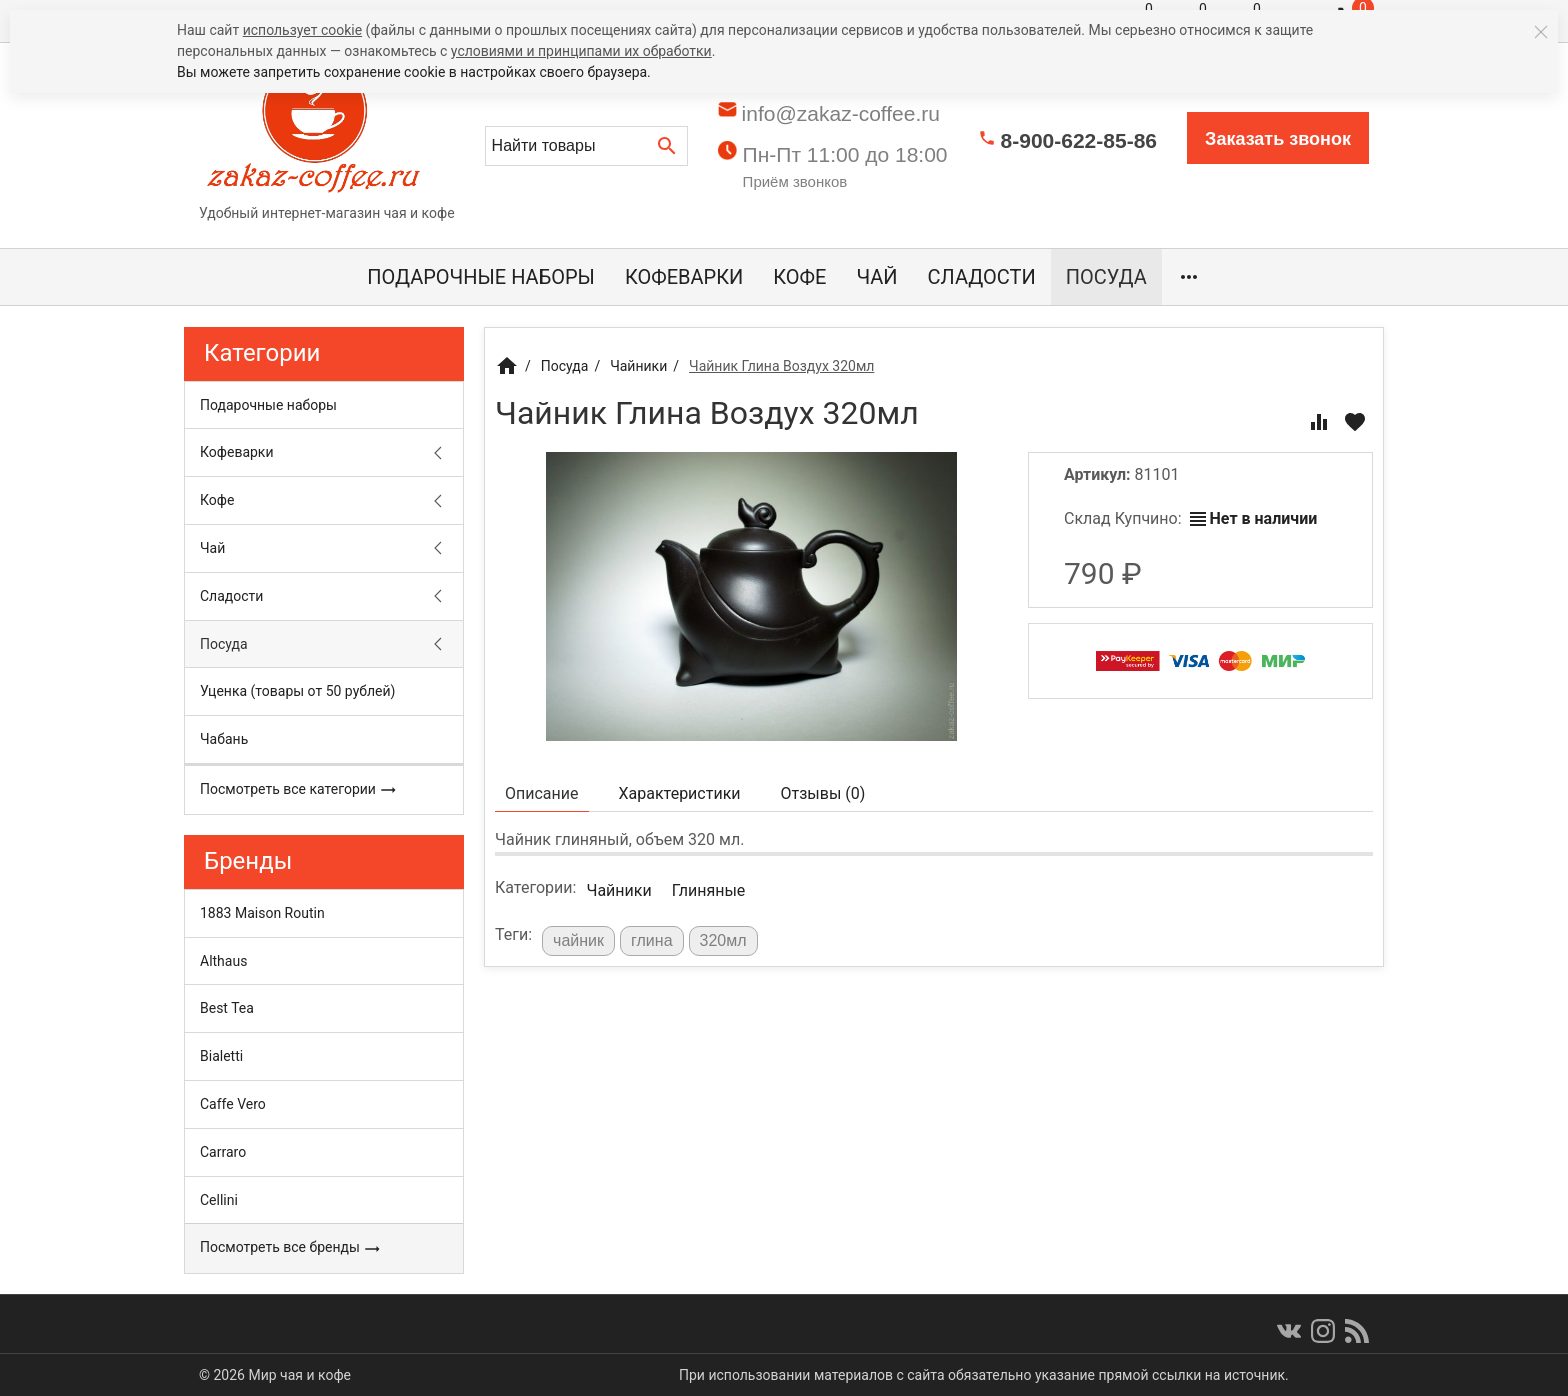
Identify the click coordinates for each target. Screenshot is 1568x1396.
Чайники (618, 890)
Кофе (799, 277)
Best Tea (227, 1008)
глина (652, 940)
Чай (876, 277)
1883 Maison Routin (262, 913)
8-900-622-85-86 (1079, 140)
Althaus (223, 961)
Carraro (223, 1152)
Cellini (219, 1200)
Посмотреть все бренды (290, 1248)
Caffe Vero (233, 1104)
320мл (723, 940)
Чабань (224, 739)
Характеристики (680, 793)
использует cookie (302, 30)
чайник (578, 940)
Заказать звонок (1278, 139)
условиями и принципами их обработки (581, 51)
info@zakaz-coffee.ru (841, 113)
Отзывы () (823, 793)
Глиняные (709, 890)
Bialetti (221, 1056)
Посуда (1106, 277)
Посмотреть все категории (298, 790)
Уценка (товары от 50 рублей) (297, 691)
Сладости (982, 277)
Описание (542, 793)
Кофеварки (684, 277)
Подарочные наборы (481, 277)
